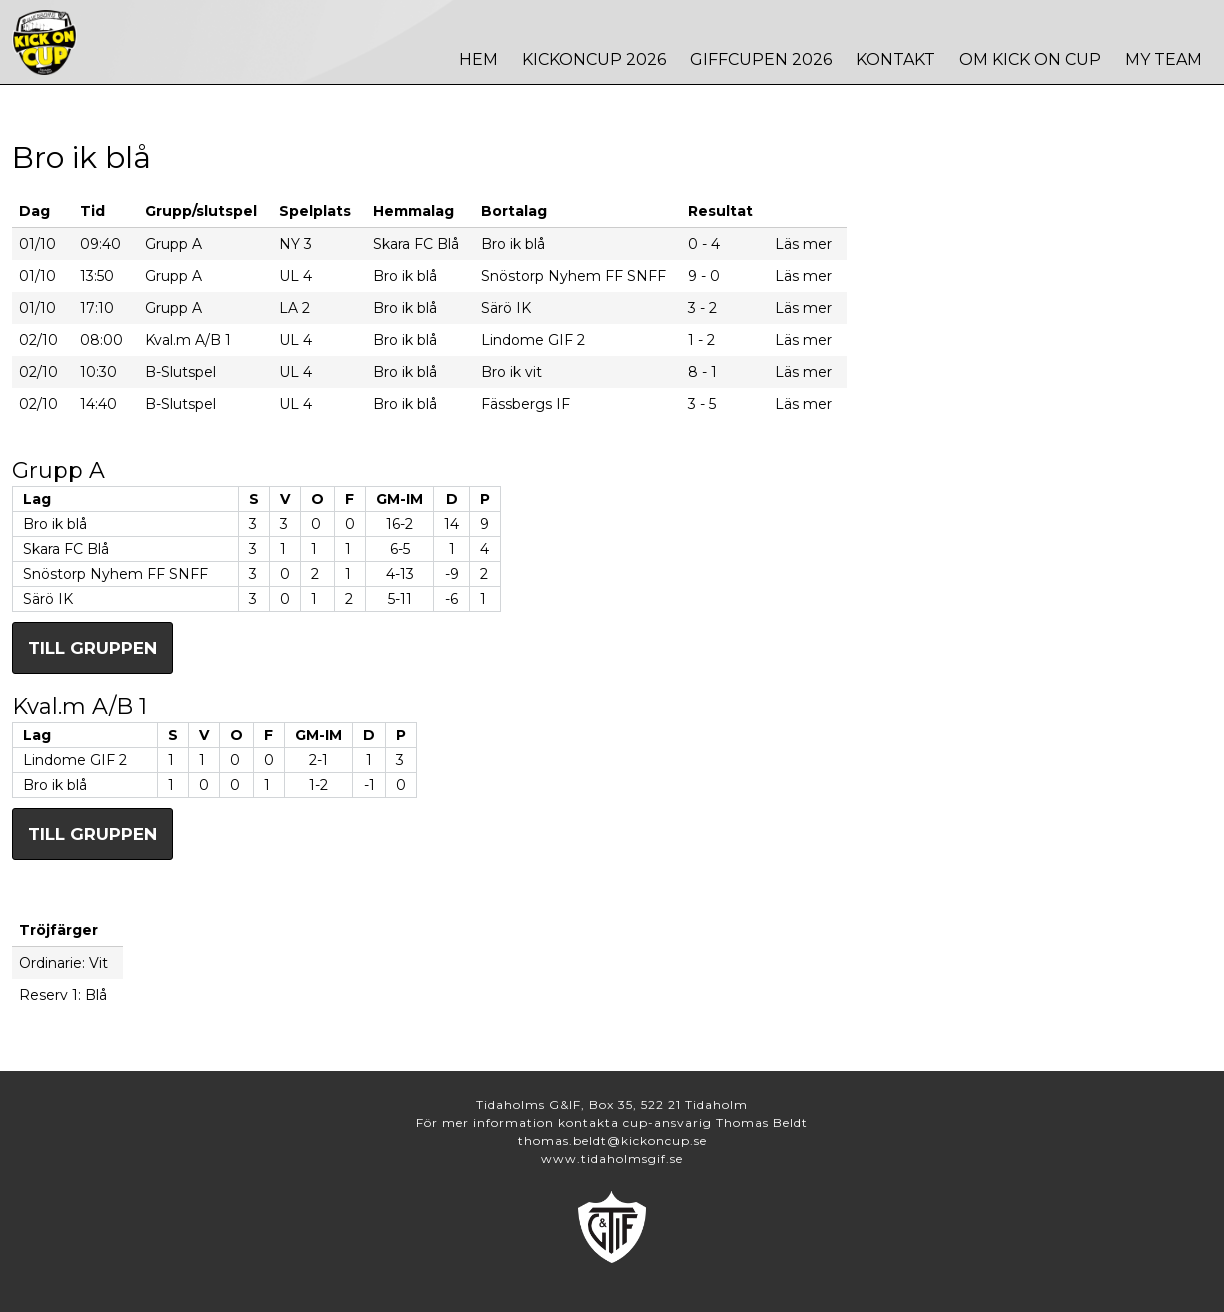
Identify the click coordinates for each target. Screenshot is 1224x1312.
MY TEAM (1163, 59)
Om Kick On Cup (1030, 59)
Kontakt (895, 59)
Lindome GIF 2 (75, 760)
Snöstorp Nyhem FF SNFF (115, 574)
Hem (478, 59)
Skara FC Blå (66, 549)
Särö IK (48, 599)
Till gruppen (92, 648)
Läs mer (803, 244)
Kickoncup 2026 (594, 59)
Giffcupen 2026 (761, 59)
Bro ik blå (55, 524)
